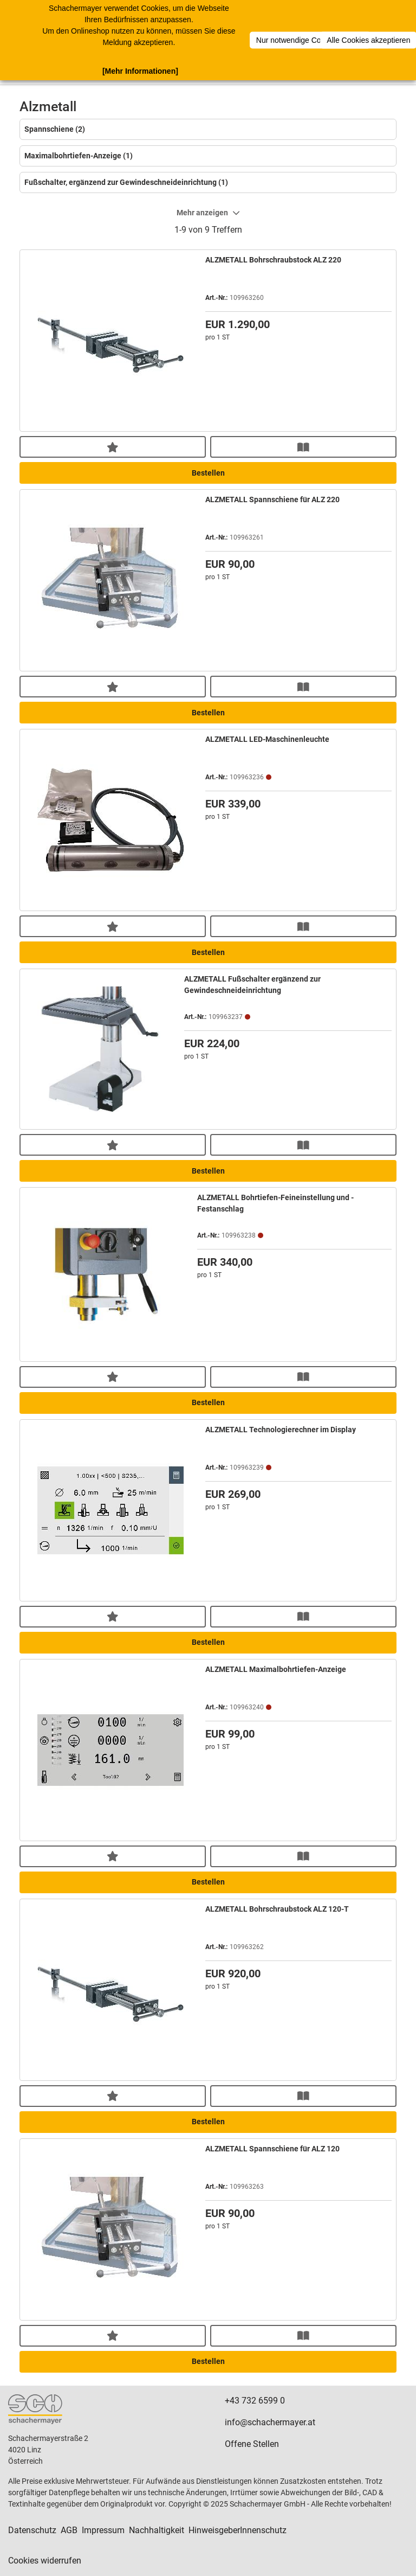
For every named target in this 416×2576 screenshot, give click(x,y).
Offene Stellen (252, 2444)
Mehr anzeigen (208, 212)
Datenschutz (32, 2530)
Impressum (103, 2530)
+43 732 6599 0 (255, 2400)
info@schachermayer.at (270, 2422)
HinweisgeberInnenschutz (237, 2530)
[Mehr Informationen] (140, 70)
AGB (69, 2530)
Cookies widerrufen (44, 2560)
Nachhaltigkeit (156, 2530)
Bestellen (208, 473)
